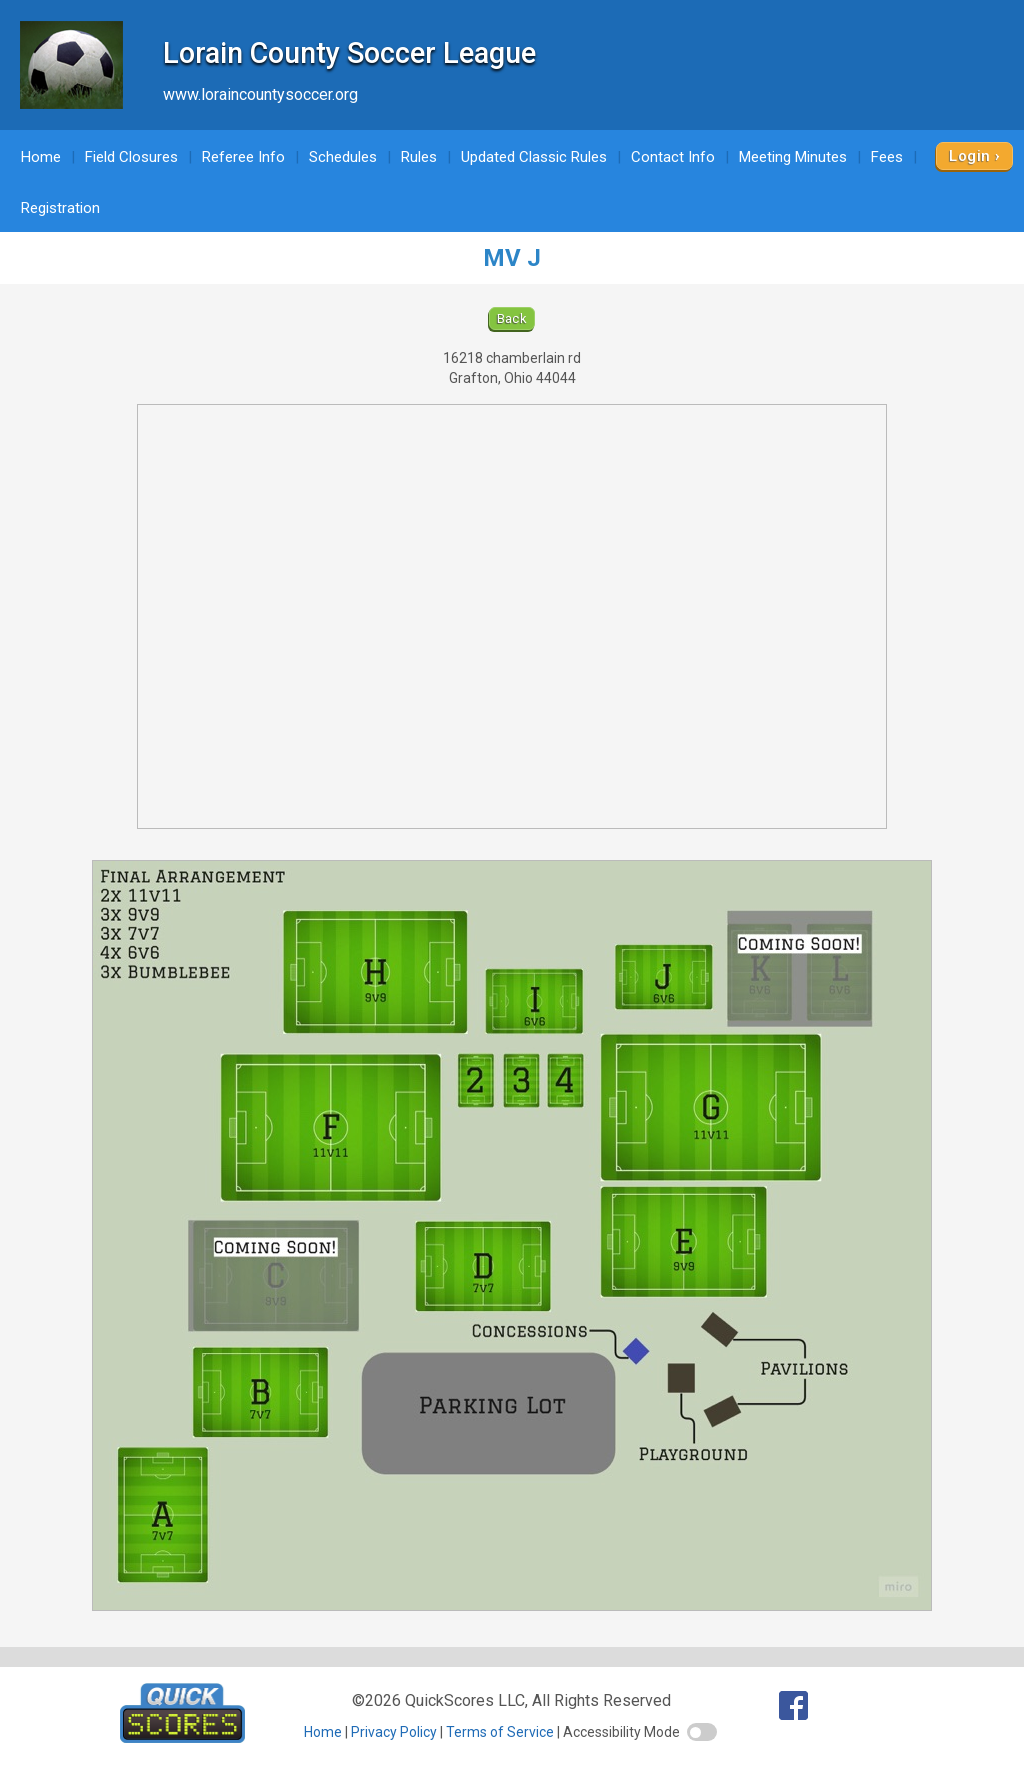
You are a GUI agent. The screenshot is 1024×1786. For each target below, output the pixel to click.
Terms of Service (500, 1732)
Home (41, 157)
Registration (60, 208)
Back (512, 318)
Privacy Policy (394, 1732)
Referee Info (243, 157)
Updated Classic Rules (534, 157)
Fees (887, 157)
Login (969, 156)
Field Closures (131, 157)
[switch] (702, 1732)
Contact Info (673, 157)
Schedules (343, 157)
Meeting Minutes (793, 157)
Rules (419, 157)
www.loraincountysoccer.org (260, 94)
